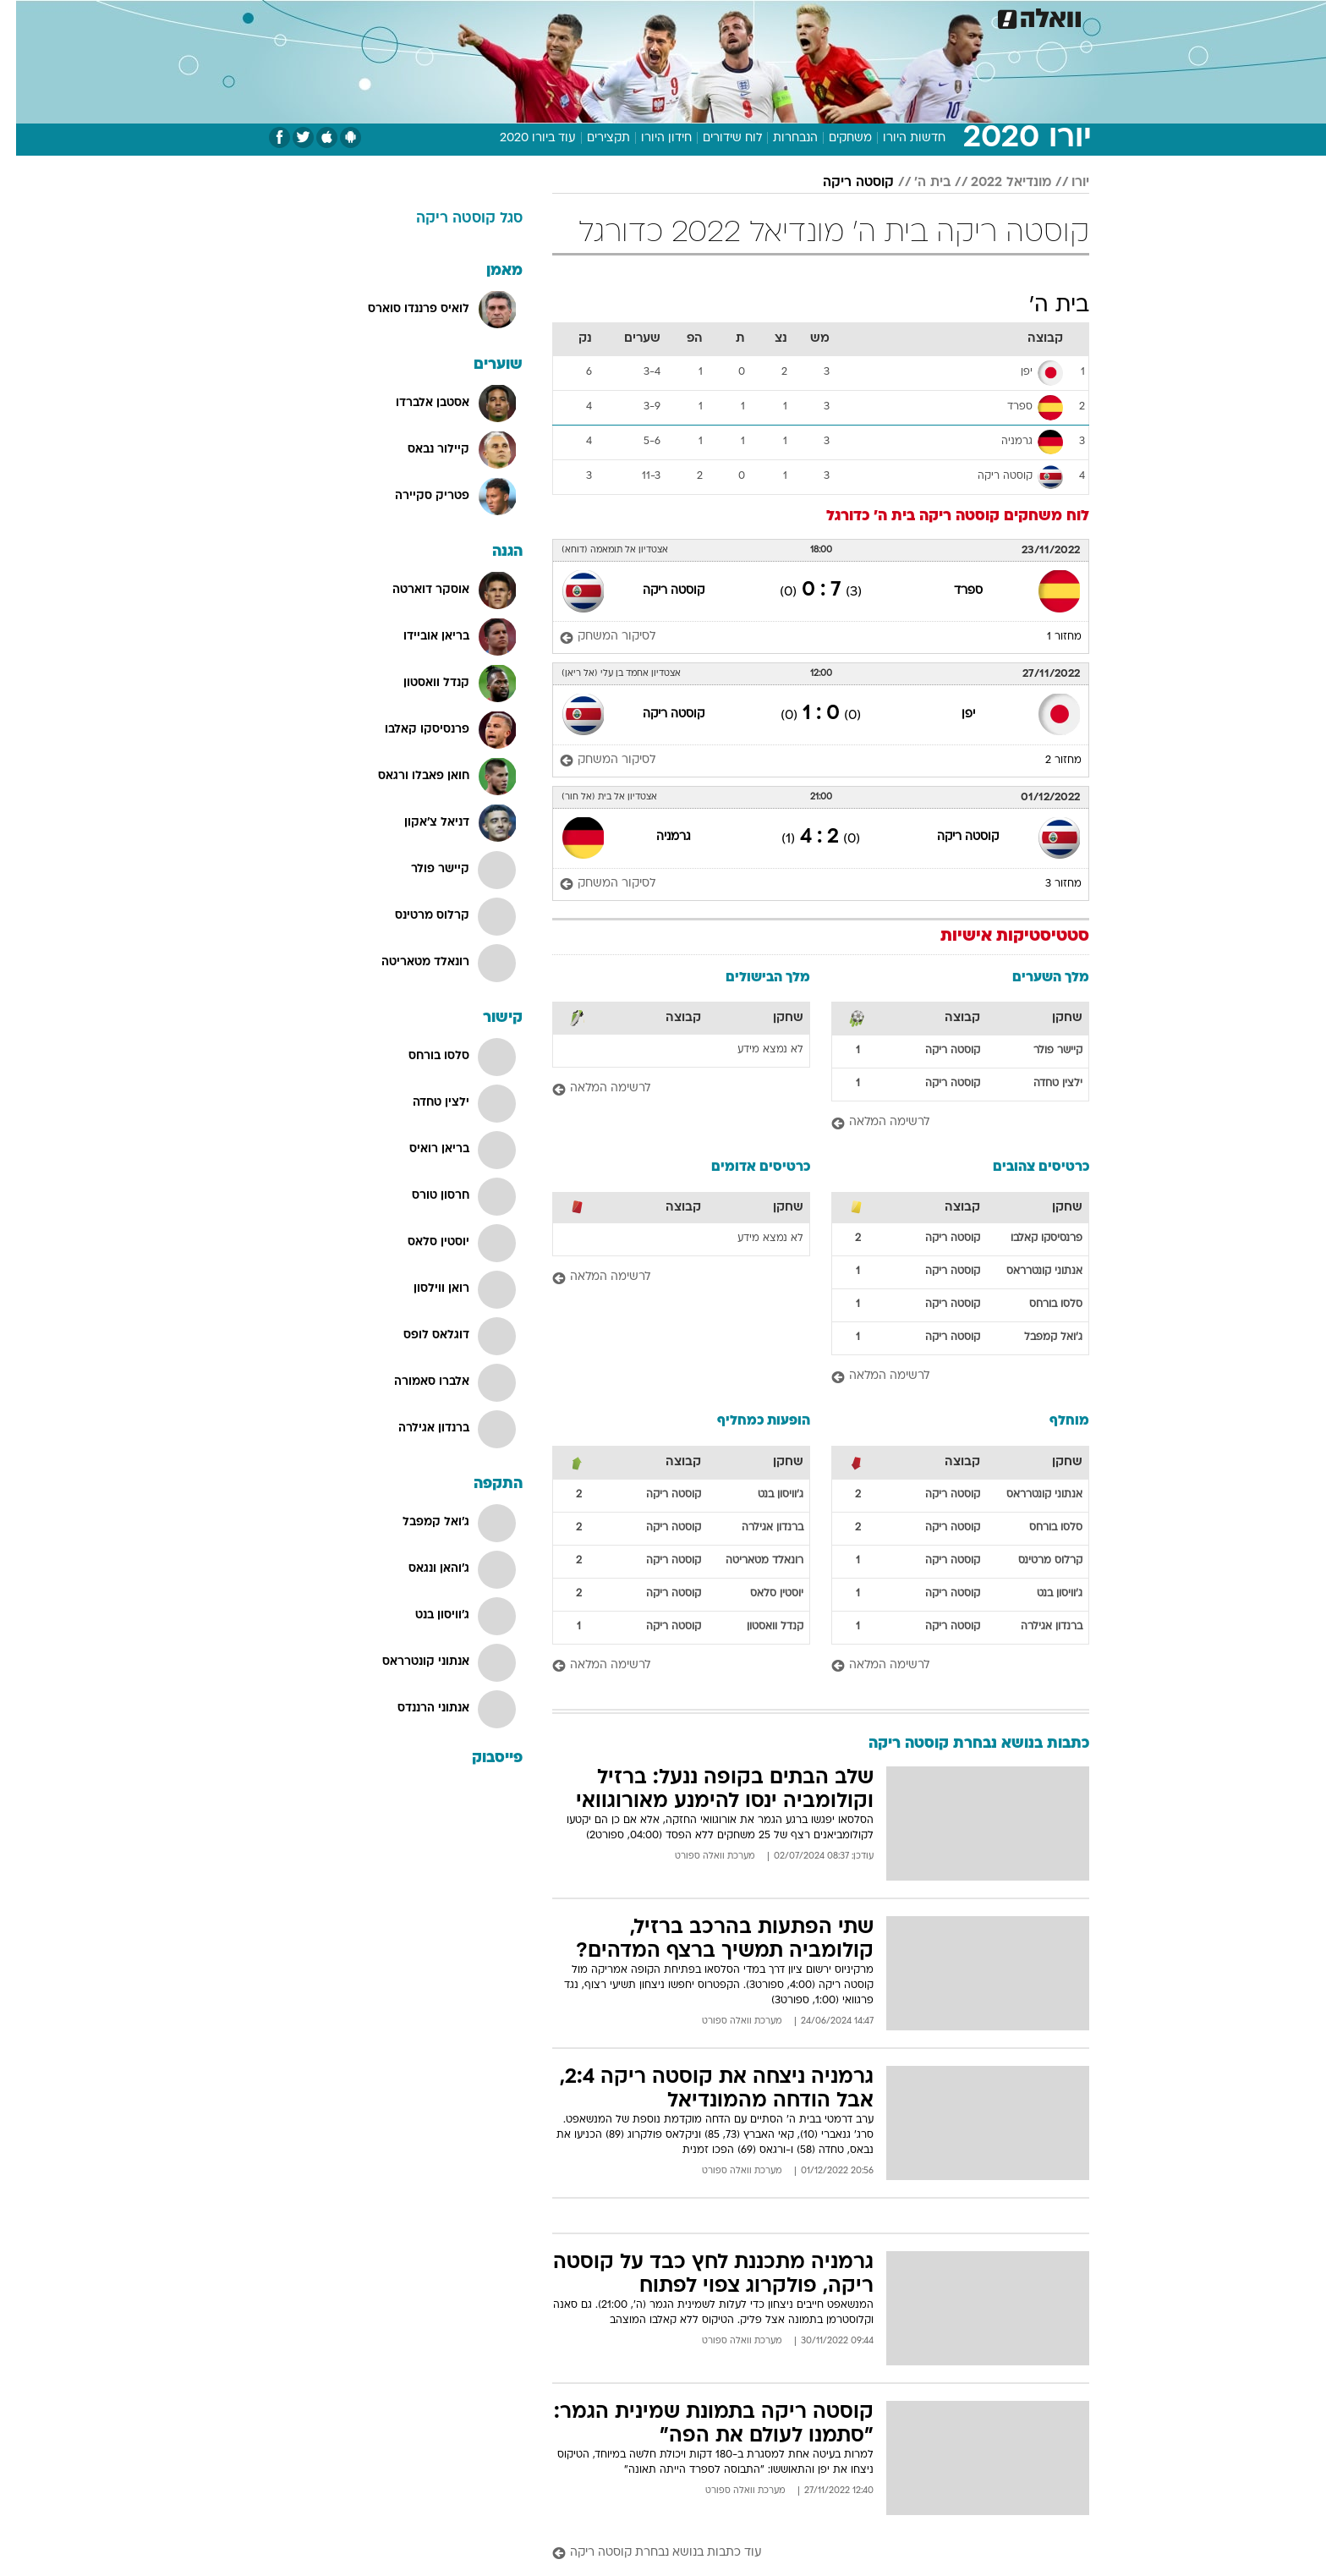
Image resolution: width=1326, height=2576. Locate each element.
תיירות (563, 16)
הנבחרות (779, 138)
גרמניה (657, 837)
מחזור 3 (1047, 884)
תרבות (818, 16)
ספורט (937, 16)
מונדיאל (878, 16)
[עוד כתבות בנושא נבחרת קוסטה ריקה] (804, 2553)
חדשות (994, 16)
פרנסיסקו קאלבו (1030, 1238)
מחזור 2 (1047, 760)
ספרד (952, 590)
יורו (1064, 182)
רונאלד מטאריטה (748, 1561)
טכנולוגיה (499, 16)
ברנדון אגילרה (1035, 1627)
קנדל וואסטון (759, 1627)
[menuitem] (984, 17)
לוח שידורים (716, 138)
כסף (717, 16)
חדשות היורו (898, 138)
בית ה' (916, 182)
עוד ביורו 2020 (522, 138)
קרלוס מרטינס (1034, 1561)
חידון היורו (650, 138)
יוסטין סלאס (760, 1594)
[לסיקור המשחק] (591, 637)
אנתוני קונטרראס (1028, 1271)
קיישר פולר (1041, 1051)
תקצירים (592, 138)
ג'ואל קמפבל (1037, 1337)
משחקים (834, 138)
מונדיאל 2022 (995, 182)
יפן (952, 714)
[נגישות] (23, 17)
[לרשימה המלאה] (944, 1123)
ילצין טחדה (1041, 1084)
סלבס (764, 16)
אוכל (673, 16)
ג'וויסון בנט (1043, 1594)
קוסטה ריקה (842, 182)
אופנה (437, 16)
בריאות (620, 16)
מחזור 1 (1048, 637)
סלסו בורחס (1039, 1304)
